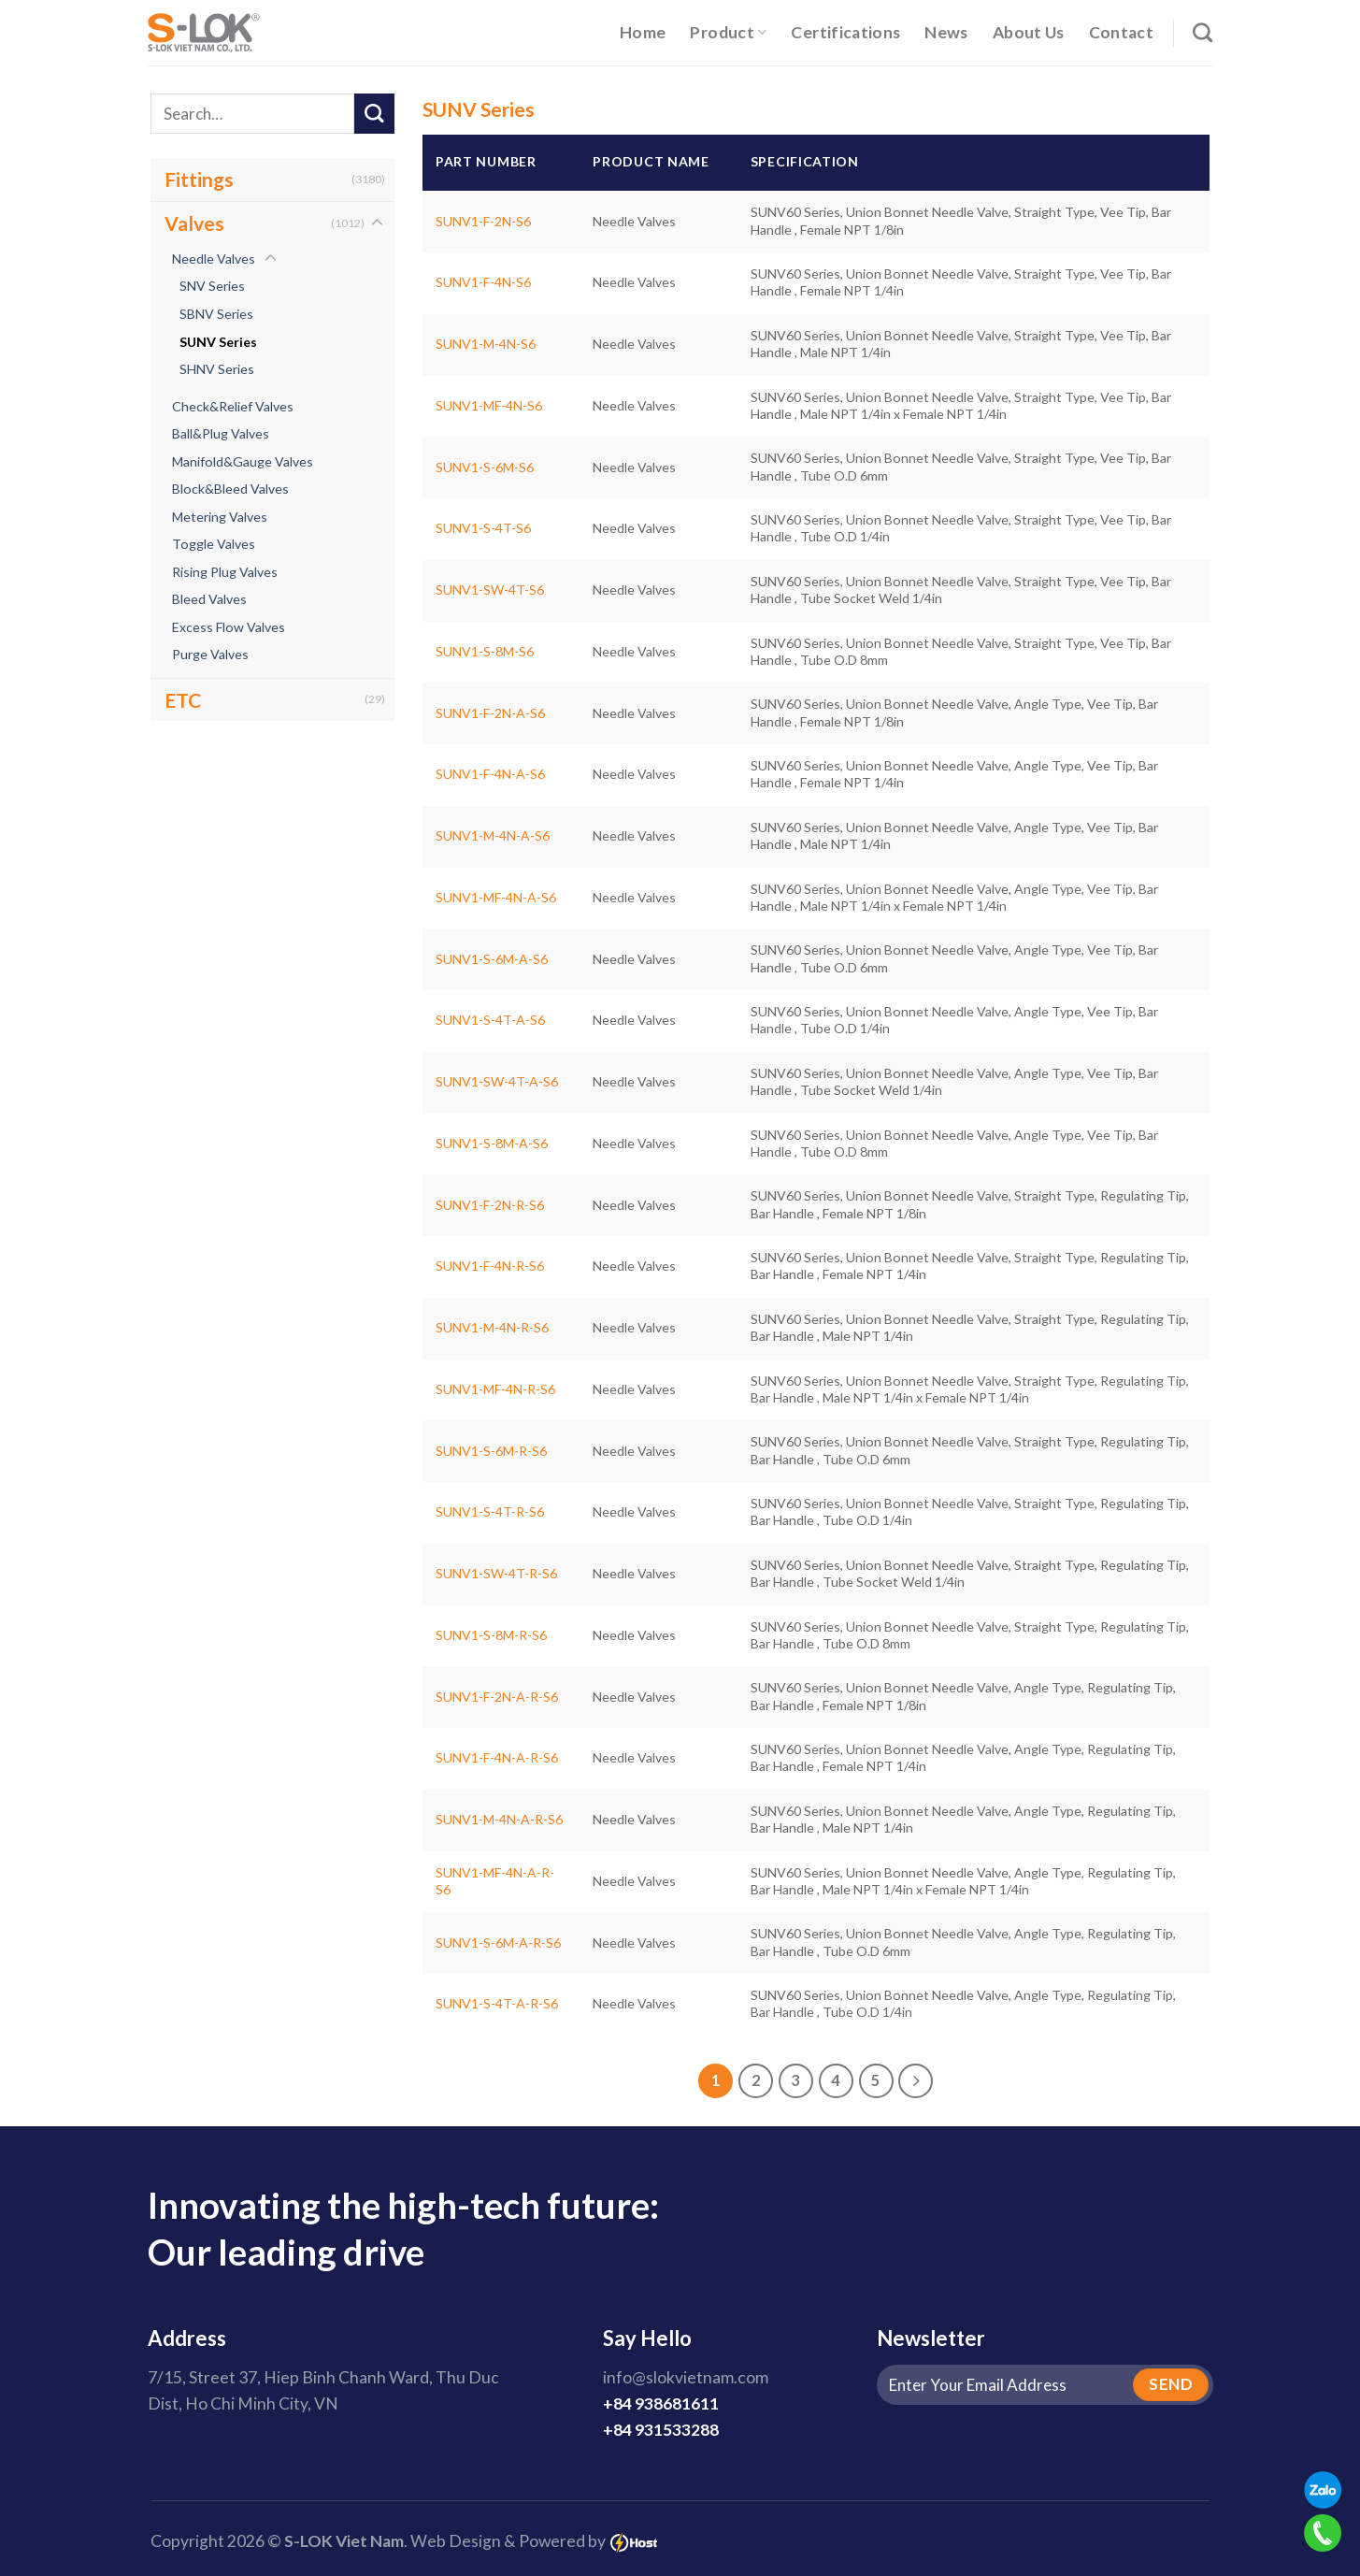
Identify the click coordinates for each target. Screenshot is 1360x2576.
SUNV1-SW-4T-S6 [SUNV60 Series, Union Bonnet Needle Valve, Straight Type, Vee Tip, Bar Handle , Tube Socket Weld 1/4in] (490, 589)
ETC (183, 700)
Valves (194, 223)
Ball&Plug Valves (220, 433)
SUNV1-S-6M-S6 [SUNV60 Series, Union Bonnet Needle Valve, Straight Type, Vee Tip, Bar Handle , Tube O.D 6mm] (485, 467)
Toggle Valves (213, 544)
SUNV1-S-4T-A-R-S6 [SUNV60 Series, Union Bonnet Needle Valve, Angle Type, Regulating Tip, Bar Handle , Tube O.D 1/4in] (497, 2003)
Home (643, 32)
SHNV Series (216, 369)
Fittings (199, 179)
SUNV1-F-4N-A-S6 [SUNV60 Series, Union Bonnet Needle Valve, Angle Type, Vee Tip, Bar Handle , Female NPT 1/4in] (490, 774)
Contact (1121, 32)
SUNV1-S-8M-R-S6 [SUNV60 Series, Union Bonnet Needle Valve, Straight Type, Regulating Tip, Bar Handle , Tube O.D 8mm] (491, 1635)
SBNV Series (216, 314)
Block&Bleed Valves (230, 488)
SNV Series (212, 286)
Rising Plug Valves (225, 572)
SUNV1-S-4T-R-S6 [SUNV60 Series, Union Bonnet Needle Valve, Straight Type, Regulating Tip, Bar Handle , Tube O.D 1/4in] (490, 1511)
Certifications (845, 32)
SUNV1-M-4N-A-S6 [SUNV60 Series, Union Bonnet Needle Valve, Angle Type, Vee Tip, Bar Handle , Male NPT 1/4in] (493, 835)
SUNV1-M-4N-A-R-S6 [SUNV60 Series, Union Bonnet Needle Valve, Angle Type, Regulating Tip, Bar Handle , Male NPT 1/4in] (499, 1819)
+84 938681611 (661, 2403)
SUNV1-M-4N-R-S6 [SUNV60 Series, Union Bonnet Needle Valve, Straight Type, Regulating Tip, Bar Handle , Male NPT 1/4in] (492, 1327)
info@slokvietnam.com (685, 2377)
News (945, 32)
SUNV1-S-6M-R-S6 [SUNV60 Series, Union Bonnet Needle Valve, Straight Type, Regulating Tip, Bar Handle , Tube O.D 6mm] (491, 1451)
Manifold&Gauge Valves (242, 461)
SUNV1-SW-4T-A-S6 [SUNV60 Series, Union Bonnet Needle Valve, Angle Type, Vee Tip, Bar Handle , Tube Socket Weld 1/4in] (497, 1081)
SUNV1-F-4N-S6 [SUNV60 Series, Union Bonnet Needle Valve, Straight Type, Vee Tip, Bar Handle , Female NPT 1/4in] (483, 282)
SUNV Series (218, 342)
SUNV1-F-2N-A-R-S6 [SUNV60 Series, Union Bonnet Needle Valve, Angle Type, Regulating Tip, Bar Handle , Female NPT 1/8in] (497, 1697)
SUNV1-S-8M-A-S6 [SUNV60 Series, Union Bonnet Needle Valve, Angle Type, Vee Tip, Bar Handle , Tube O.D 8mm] (492, 1143)
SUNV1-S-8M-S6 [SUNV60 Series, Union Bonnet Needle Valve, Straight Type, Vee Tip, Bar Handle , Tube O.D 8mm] (485, 651)
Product (728, 32)
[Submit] (374, 114)
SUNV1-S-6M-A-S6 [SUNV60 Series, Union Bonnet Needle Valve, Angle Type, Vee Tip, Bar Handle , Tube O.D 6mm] (492, 959)
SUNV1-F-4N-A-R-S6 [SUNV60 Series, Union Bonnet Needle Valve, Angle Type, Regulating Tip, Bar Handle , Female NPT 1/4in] (497, 1757)
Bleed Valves (209, 599)
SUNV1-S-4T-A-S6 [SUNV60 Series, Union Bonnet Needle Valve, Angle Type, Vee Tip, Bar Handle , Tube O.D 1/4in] (490, 1020)
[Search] (1202, 32)
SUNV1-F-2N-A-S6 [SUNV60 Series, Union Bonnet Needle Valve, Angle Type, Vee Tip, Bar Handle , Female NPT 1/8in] (490, 713)
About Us (1029, 32)
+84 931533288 (661, 2429)
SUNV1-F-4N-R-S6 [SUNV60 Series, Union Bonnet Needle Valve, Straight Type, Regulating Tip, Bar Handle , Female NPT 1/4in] (490, 1266)
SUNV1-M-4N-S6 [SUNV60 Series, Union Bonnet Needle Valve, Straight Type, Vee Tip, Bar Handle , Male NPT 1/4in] (486, 344)
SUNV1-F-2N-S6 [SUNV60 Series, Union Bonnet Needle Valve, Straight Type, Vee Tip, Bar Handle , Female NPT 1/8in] (483, 221)
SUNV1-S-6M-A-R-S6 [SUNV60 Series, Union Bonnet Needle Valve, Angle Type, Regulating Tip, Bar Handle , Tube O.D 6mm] (498, 1942)
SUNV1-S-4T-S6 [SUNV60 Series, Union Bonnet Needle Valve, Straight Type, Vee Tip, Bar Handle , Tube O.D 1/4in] (483, 528)
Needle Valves (213, 258)
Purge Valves (210, 654)
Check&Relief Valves (232, 406)
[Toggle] (377, 224)
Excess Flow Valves (228, 627)
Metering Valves (219, 517)
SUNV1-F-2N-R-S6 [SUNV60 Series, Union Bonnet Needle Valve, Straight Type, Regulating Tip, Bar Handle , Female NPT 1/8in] (490, 1205)
